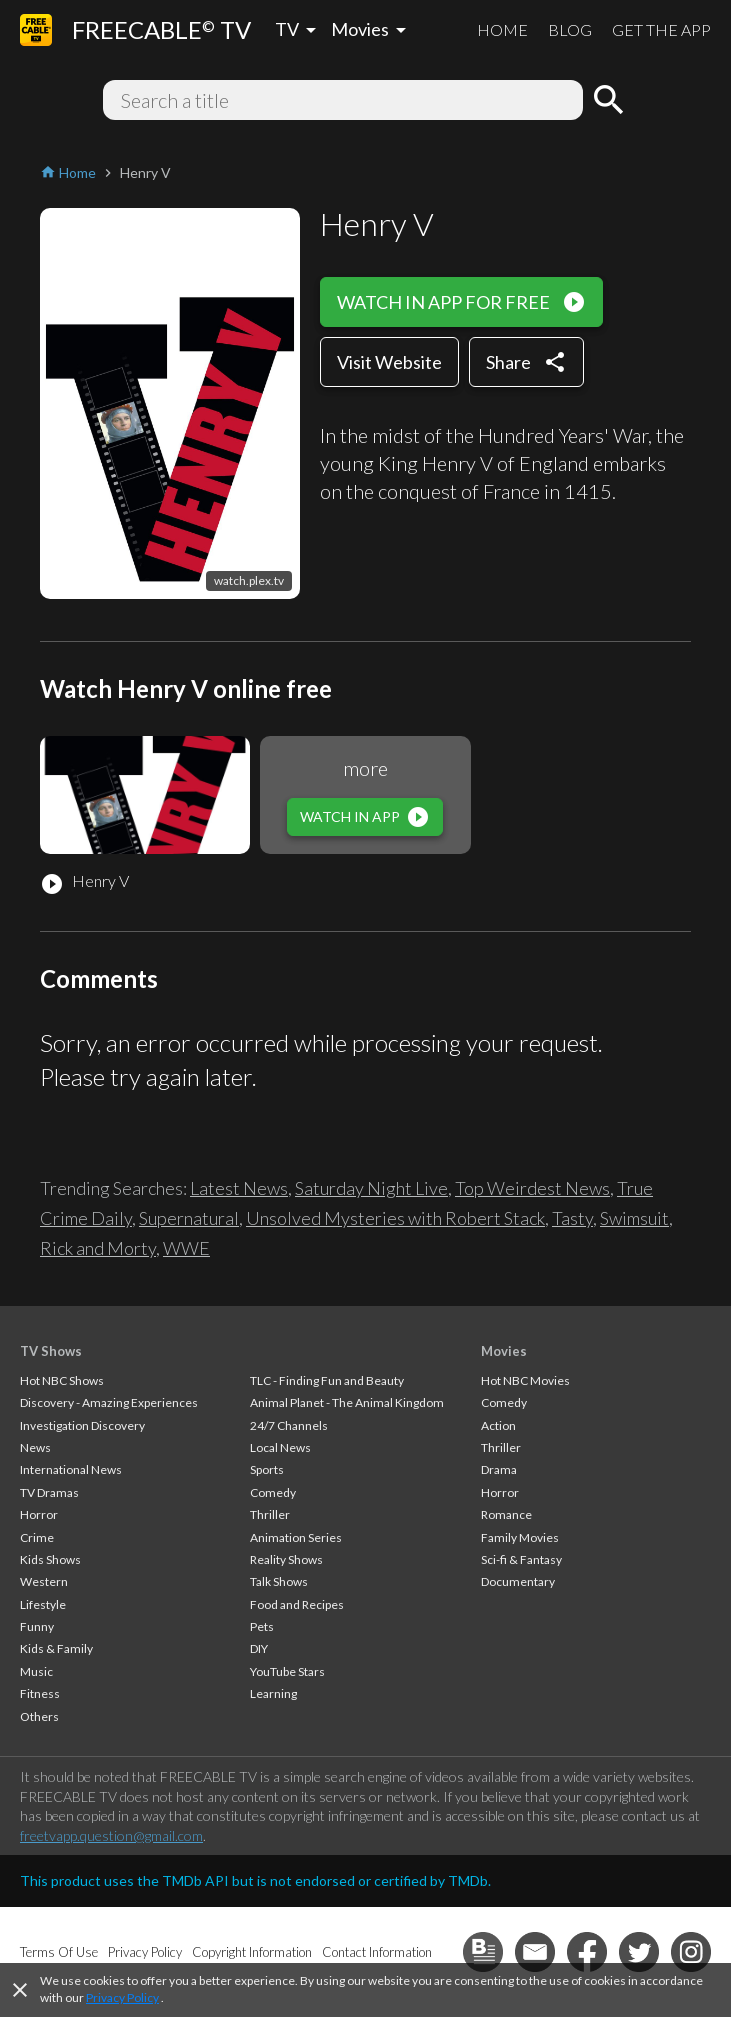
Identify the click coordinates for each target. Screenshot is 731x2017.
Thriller (270, 1514)
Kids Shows (50, 1559)
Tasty (572, 1218)
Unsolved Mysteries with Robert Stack (395, 1218)
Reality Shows (286, 1559)
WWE (186, 1248)
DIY (259, 1648)
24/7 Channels (289, 1425)
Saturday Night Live (371, 1188)
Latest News (239, 1188)
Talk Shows (279, 1581)
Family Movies (520, 1537)
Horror (39, 1514)
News (35, 1447)
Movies (504, 1351)
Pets (262, 1626)
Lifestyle (43, 1604)
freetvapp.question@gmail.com (111, 1835)
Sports (267, 1469)
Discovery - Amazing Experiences (109, 1402)
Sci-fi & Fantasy (521, 1559)
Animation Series (296, 1537)
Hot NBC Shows (62, 1380)
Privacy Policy (122, 1997)
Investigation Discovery (82, 1425)
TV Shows (51, 1351)
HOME (502, 29)
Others (39, 1716)
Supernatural (189, 1218)
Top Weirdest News (532, 1188)
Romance (506, 1514)
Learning (273, 1693)
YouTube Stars (287, 1671)
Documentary (518, 1581)
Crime (37, 1537)
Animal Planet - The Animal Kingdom (347, 1402)
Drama (499, 1469)
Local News (280, 1447)
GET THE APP (661, 29)
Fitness (40, 1693)
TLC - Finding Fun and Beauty (327, 1380)
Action (498, 1425)
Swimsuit (634, 1218)
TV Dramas (49, 1492)
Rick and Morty (98, 1248)
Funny (37, 1626)
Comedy (273, 1492)
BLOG (570, 29)
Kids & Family (56, 1648)
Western (44, 1581)
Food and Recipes (297, 1604)
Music (36, 1671)
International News (71, 1469)
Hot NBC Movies (525, 1380)
